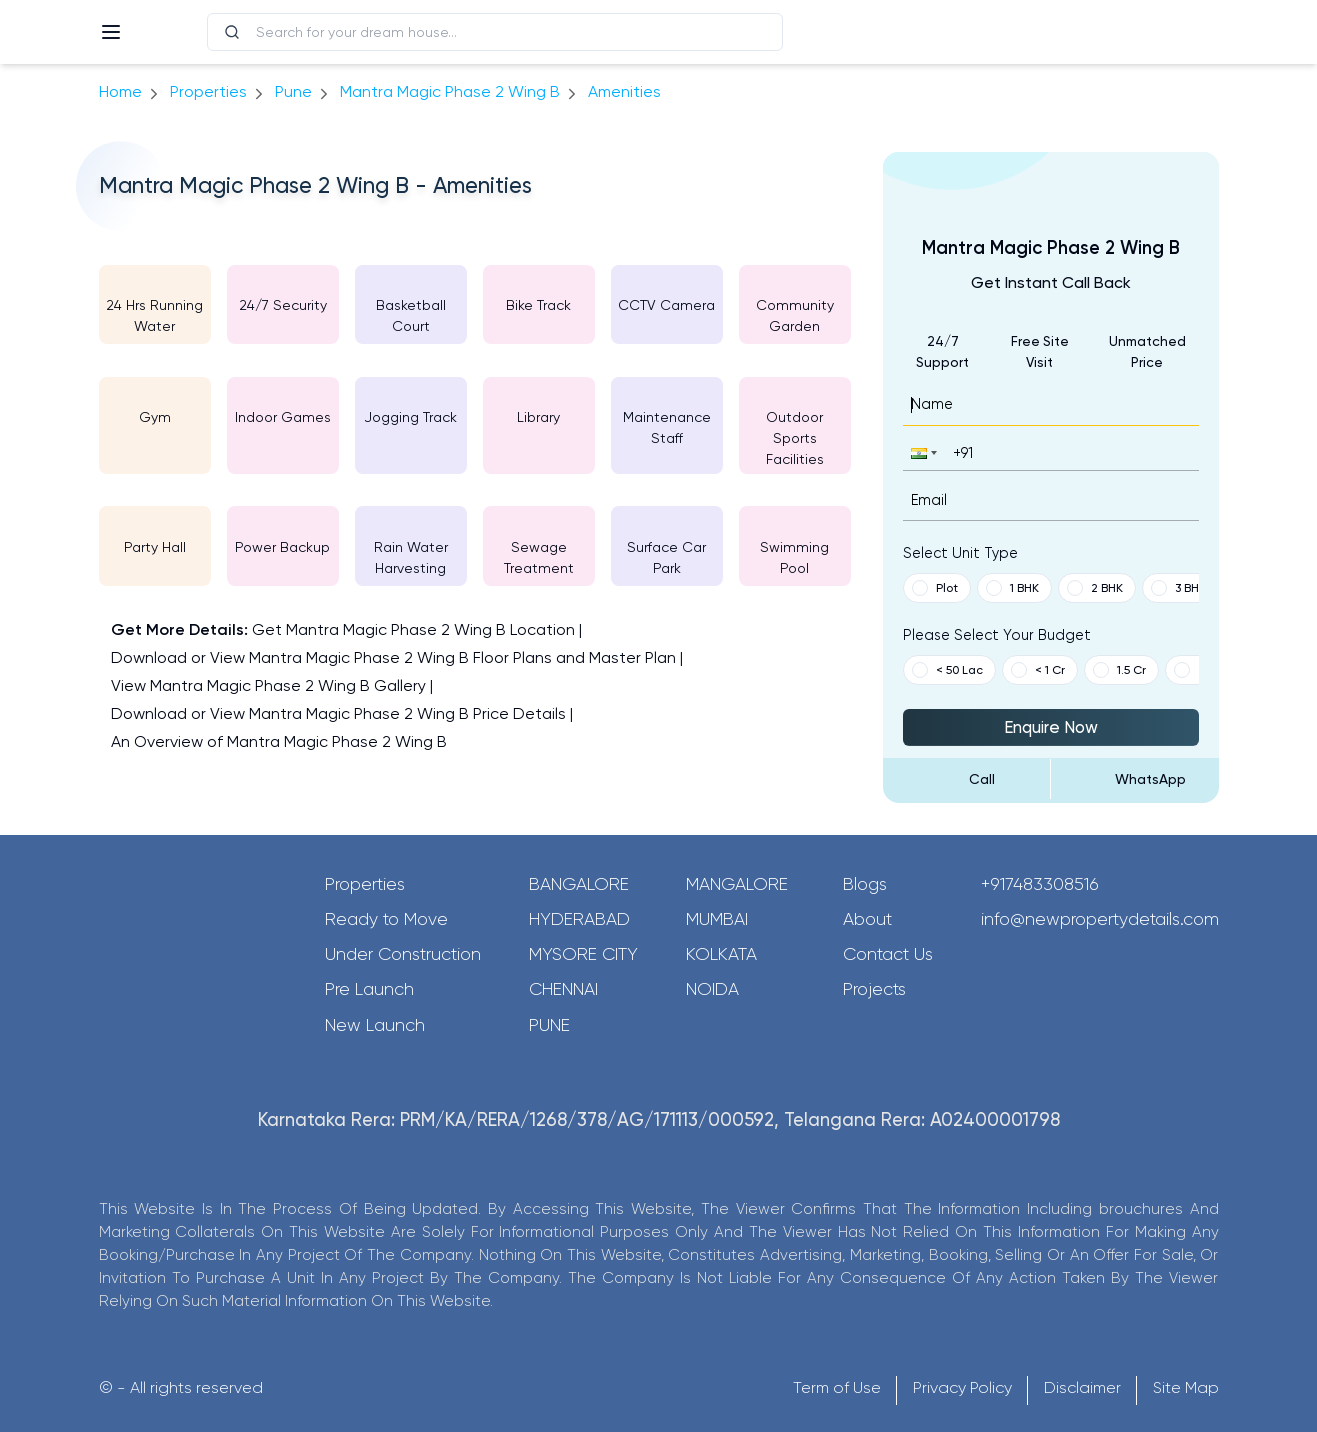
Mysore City (583, 954)
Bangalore (579, 884)
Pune (549, 1025)
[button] (922, 452)
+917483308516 (1040, 884)
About (867, 919)
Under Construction (403, 954)
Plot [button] (935, 588)
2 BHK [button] (1095, 588)
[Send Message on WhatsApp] (1135, 779)
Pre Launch (369, 989)
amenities (624, 91)
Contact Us (888, 954)
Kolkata (721, 954)
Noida (712, 989)
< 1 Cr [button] (1038, 670)
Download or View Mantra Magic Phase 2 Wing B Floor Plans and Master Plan (393, 657)
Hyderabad (579, 919)
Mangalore (737, 884)
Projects (874, 989)
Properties (208, 91)
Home (120, 91)
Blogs (865, 884)
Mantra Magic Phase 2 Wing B (450, 91)
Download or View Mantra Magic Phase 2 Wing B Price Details (338, 713)
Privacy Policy (962, 1387)
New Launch (375, 1025)
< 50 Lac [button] (947, 670)
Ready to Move (386, 919)
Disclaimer (1082, 1387)
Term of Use (837, 1387)
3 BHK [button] (1178, 588)
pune (293, 91)
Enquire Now (1051, 727)
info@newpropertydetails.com (1100, 919)
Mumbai (717, 919)
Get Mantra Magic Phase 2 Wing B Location (413, 629)
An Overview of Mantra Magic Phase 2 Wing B (279, 741)
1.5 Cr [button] (1119, 670)
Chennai (563, 989)
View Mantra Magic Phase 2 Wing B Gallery (268, 685)
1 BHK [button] (1012, 588)
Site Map (1186, 1387)
